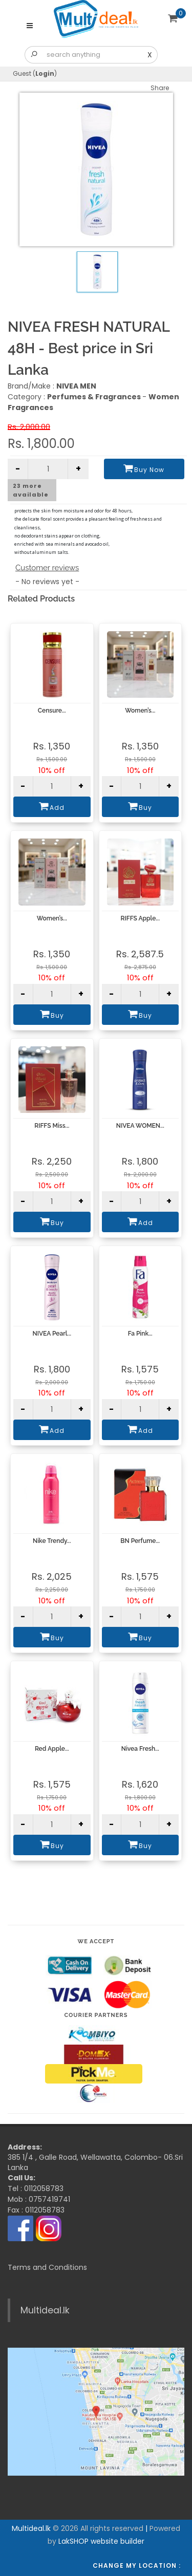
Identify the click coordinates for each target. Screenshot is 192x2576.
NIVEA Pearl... (51, 1333)
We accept (96, 1941)
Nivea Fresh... (140, 1748)
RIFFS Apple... (140, 918)
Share (160, 87)
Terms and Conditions (47, 2267)
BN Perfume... (140, 1540)
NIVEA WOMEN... (140, 1125)
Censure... (52, 710)
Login (44, 73)
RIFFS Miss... (51, 1125)
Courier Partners (96, 2015)
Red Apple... (52, 1748)
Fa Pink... (140, 1333)
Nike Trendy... (52, 1540)
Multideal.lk (45, 2310)
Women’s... (140, 710)
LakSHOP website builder (101, 2541)
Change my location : (137, 2565)
